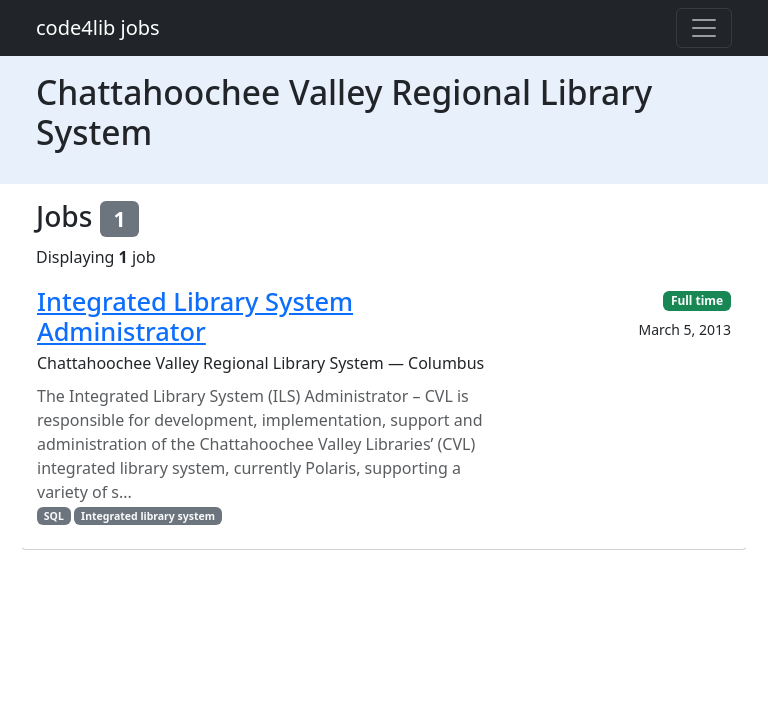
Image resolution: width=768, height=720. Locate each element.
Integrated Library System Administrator (195, 316)
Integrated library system (148, 516)
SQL (54, 516)
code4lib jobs (98, 27)
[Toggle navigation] (704, 28)
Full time (697, 300)
